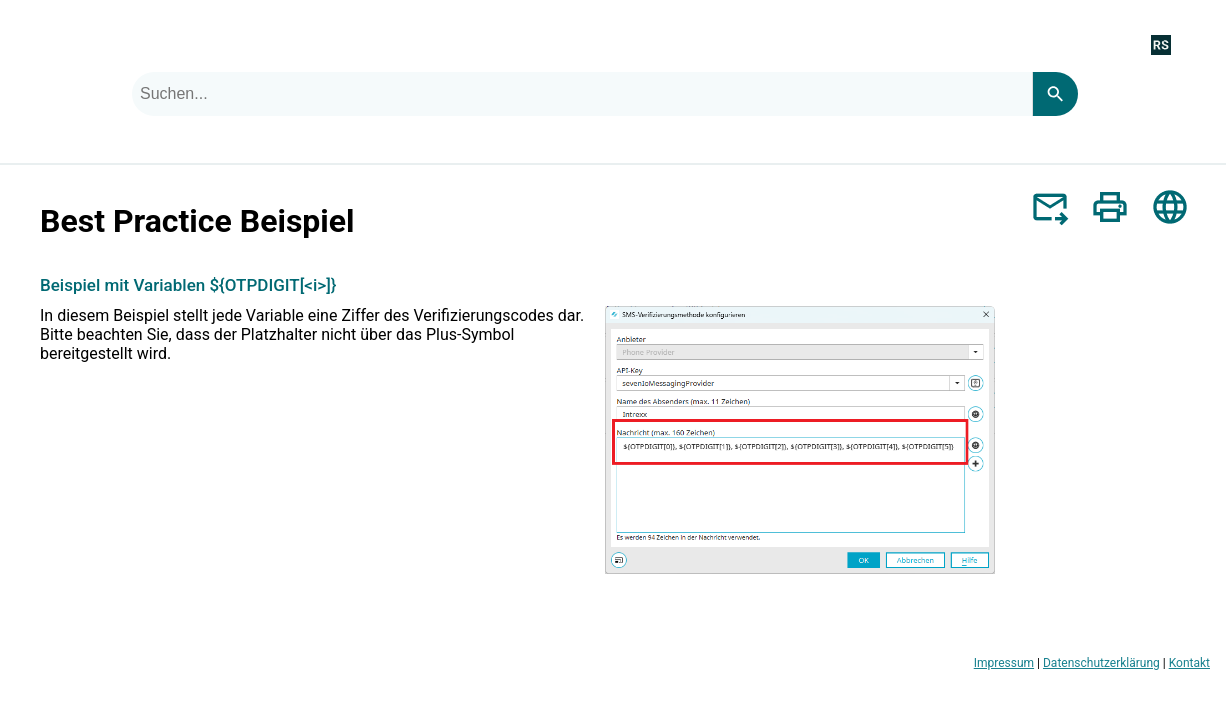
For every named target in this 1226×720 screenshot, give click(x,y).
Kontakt (1189, 663)
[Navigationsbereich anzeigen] (1199, 44)
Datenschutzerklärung (1101, 663)
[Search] (1055, 94)
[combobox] (582, 94)
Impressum (1004, 663)
